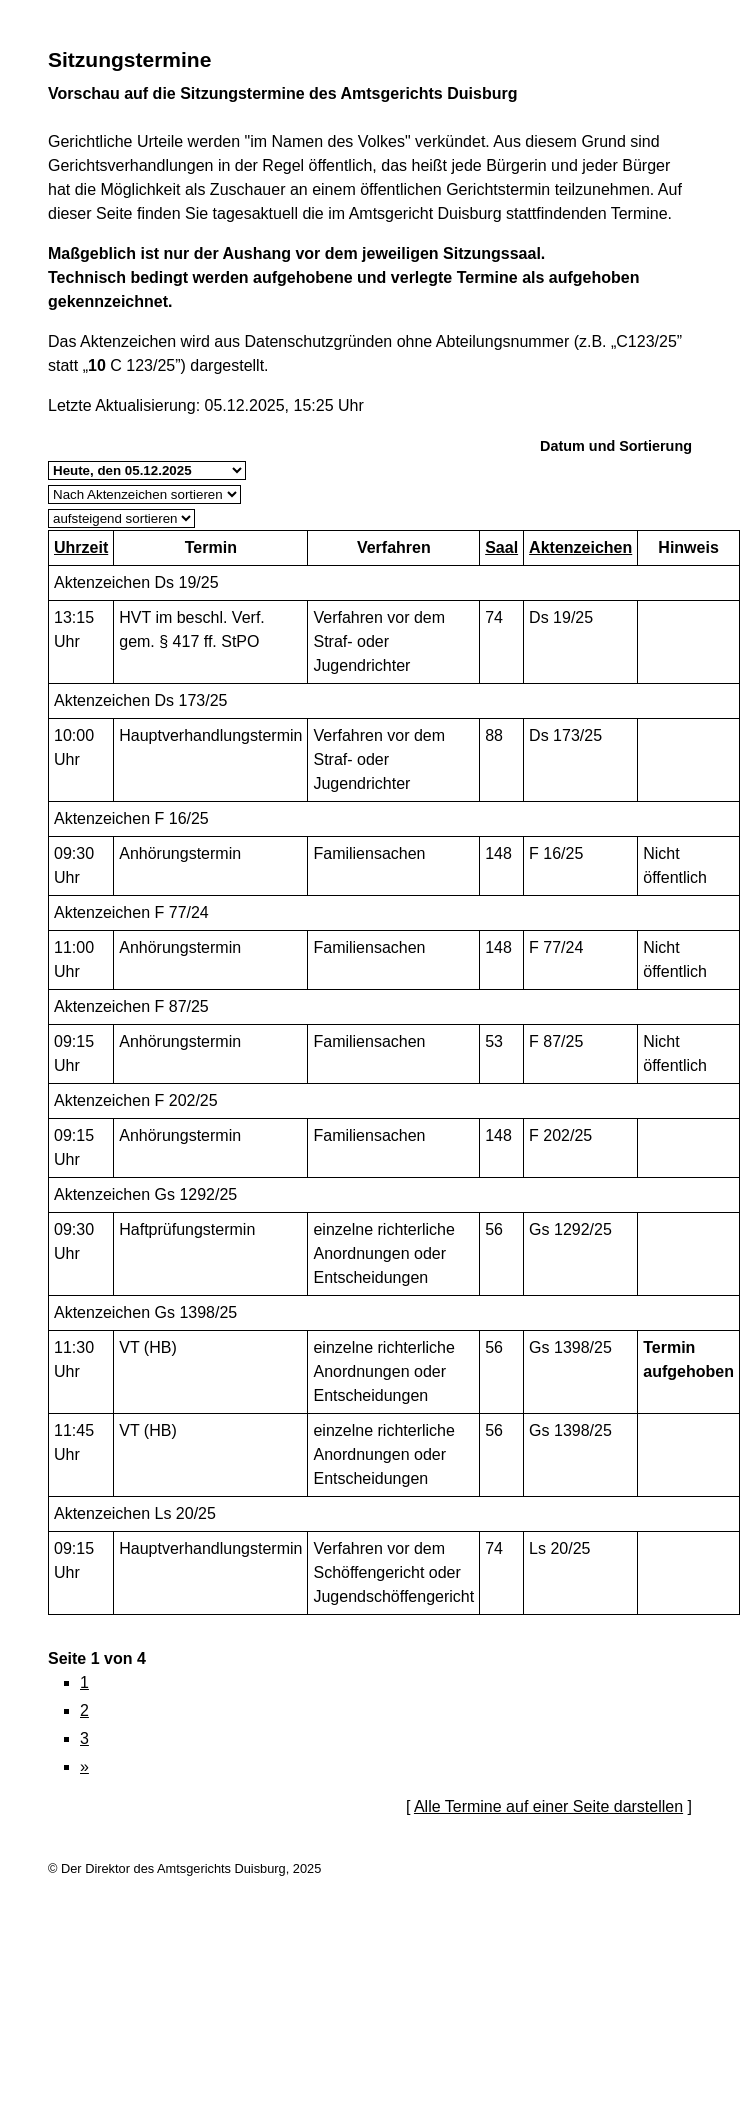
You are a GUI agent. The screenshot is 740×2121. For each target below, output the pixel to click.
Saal (501, 547)
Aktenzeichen (580, 547)
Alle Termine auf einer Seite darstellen (548, 1806)
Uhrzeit (81, 547)
